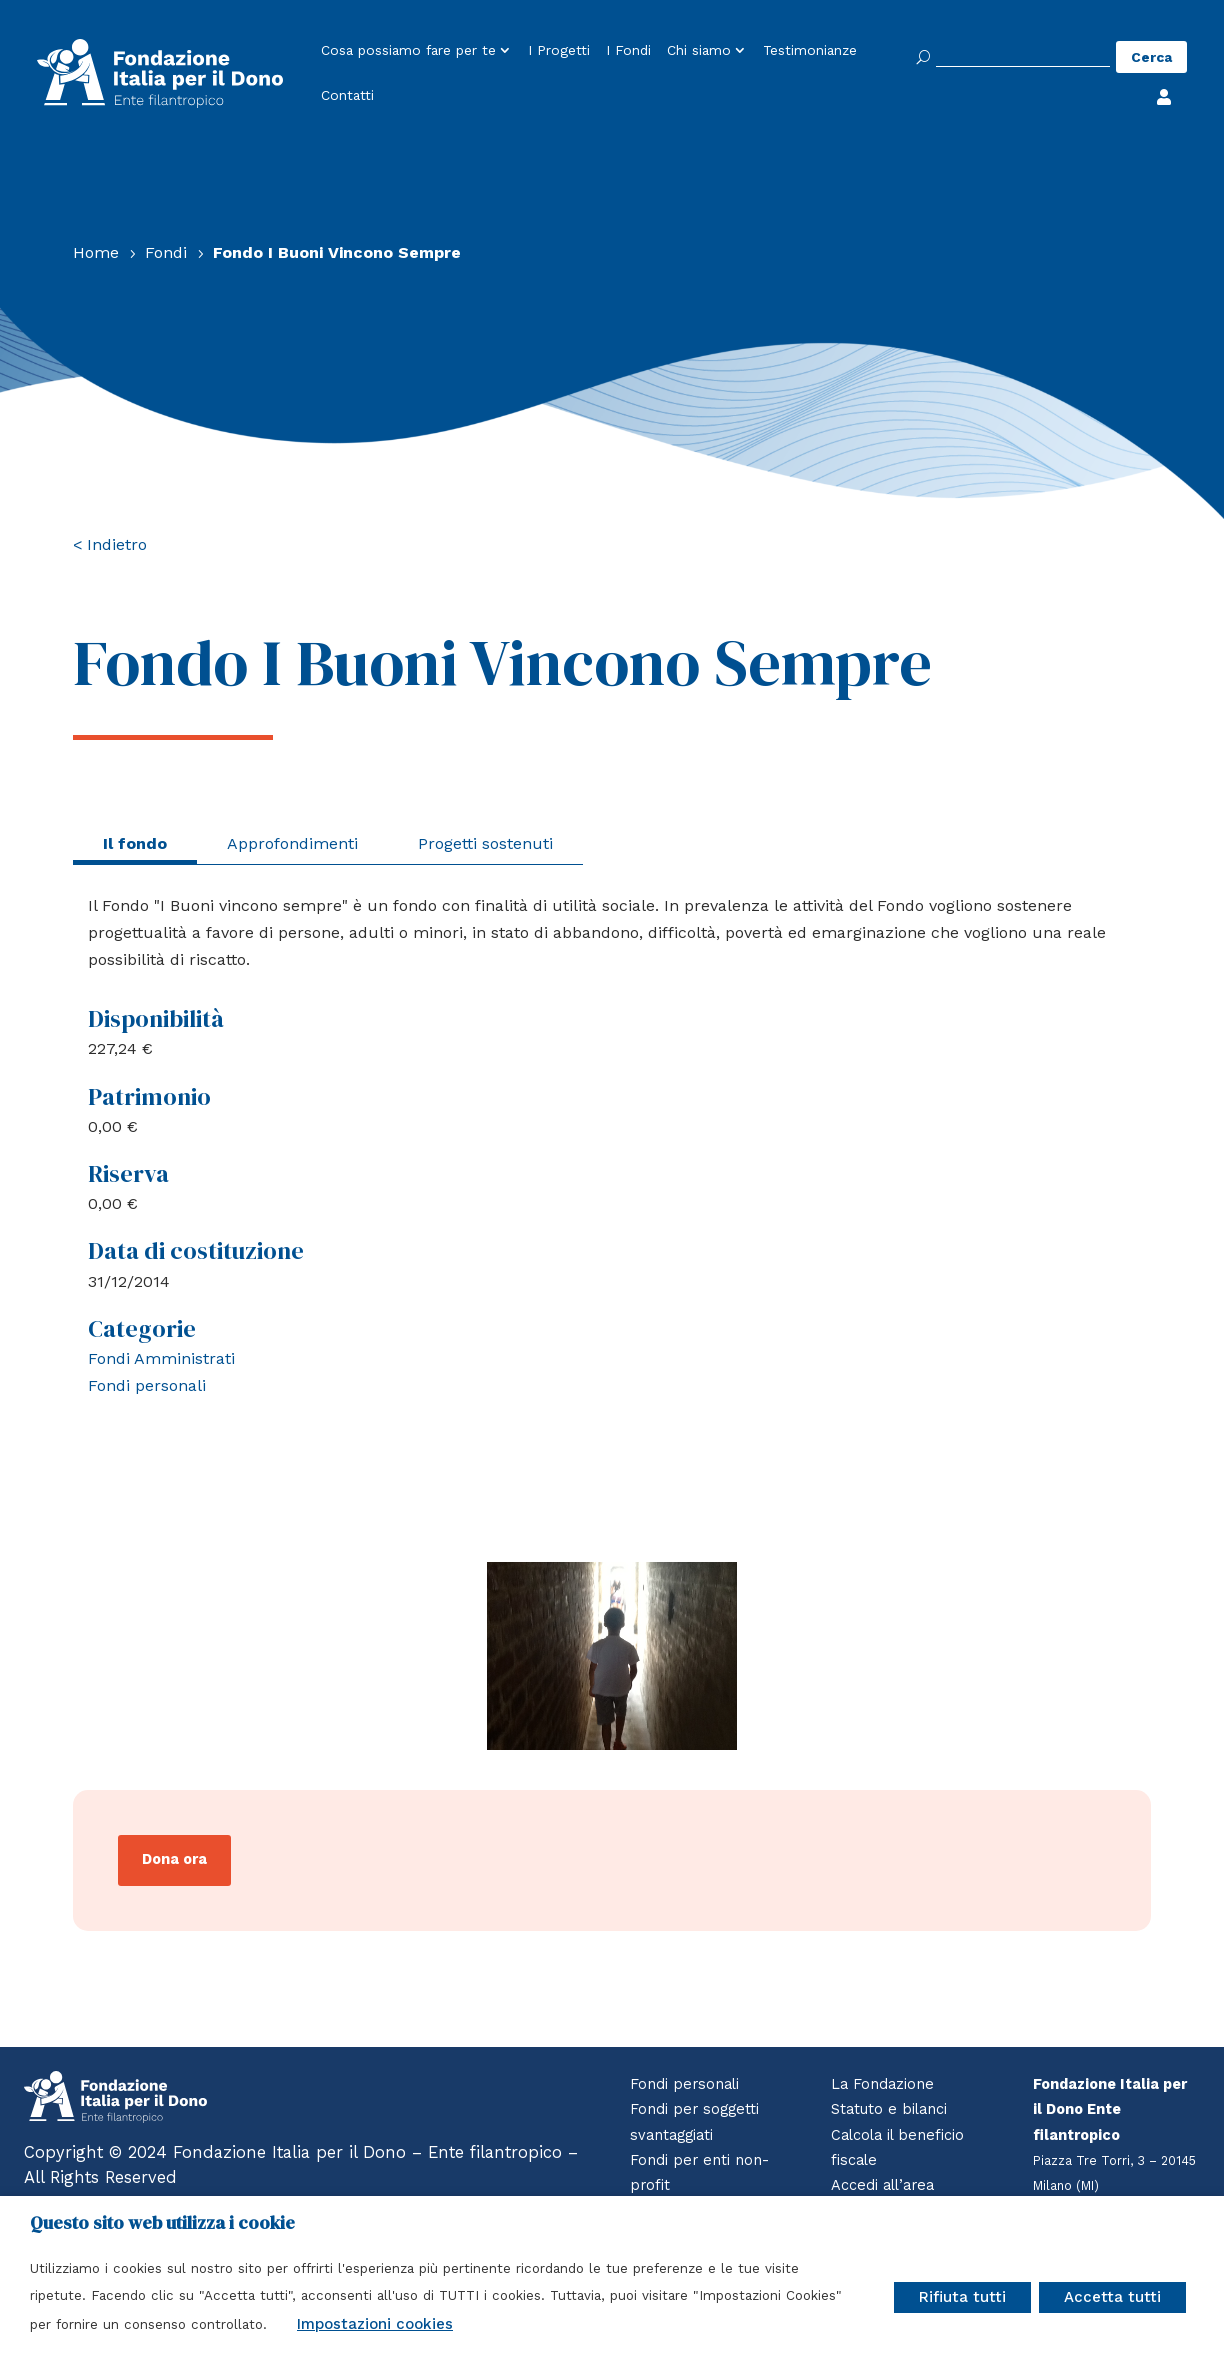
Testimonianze (810, 51)
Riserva (128, 1173)
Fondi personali (147, 1385)
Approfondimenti (292, 843)
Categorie (142, 1328)
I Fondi (628, 51)
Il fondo (135, 843)
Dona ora (174, 1859)
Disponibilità (156, 1018)
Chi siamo (699, 51)
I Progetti (559, 51)
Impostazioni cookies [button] (375, 2324)
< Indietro (110, 544)
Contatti (347, 96)
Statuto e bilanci (889, 2109)
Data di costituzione (196, 1250)
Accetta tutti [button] (1112, 2297)
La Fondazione (882, 2084)
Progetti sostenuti (485, 843)
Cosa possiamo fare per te (408, 51)
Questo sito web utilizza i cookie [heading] (162, 2223)
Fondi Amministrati (161, 1358)
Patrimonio (149, 1096)
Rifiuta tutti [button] (962, 2297)
